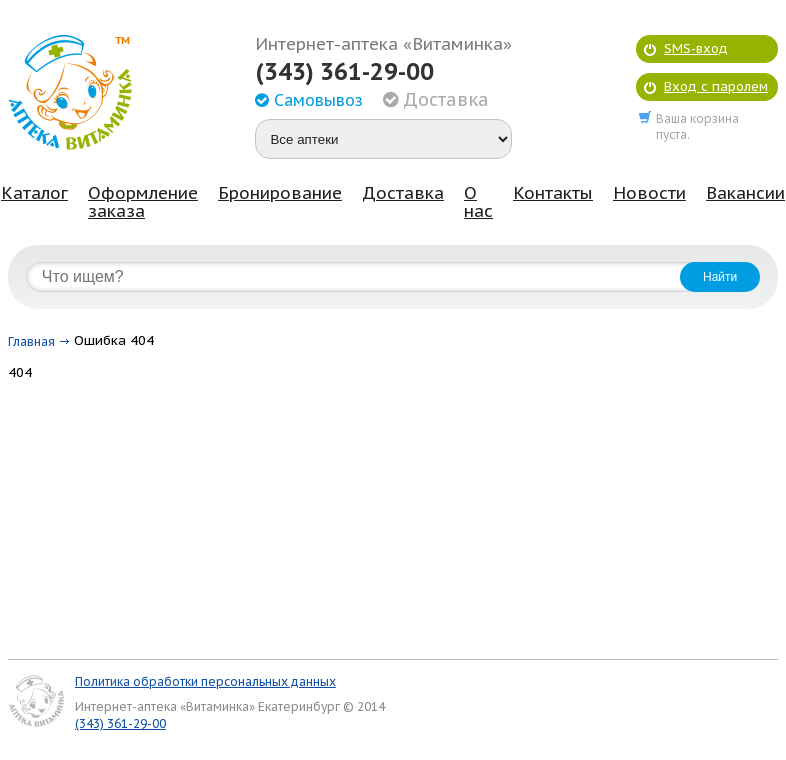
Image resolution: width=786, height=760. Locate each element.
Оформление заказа (143, 202)
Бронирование (280, 193)
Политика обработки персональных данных (205, 681)
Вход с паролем (716, 86)
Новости (649, 193)
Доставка (403, 193)
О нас (478, 202)
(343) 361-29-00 (344, 72)
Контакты (553, 193)
